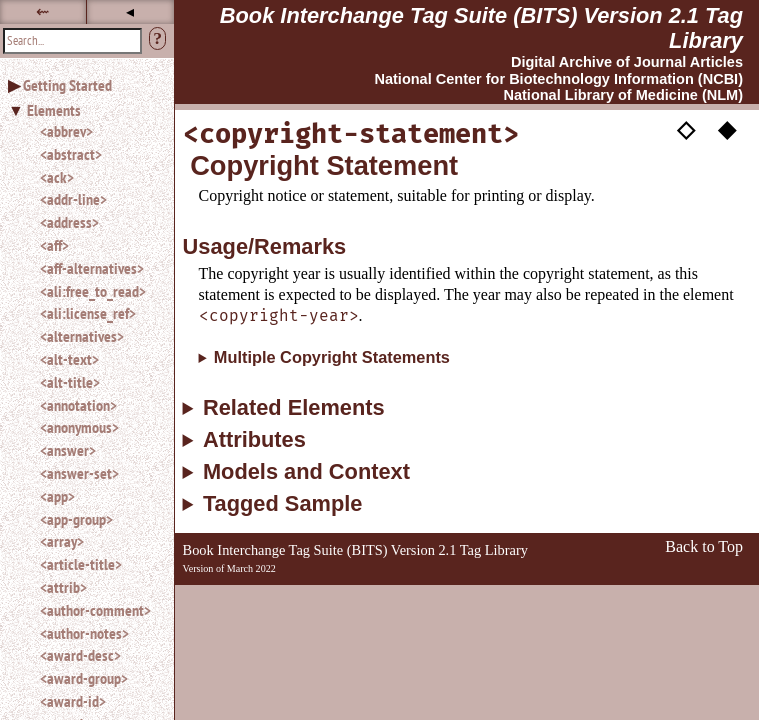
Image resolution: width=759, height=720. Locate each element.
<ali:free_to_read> (93, 291)
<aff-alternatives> (92, 268)
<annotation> (78, 405)
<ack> (57, 177)
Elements (54, 110)
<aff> (54, 245)
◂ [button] (130, 11)
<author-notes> (84, 633)
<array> (62, 541)
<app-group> (76, 519)
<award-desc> (80, 655)
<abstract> (71, 154)
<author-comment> (95, 610)
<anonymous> (79, 427)
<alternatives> (82, 336)
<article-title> (81, 564)
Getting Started (67, 85)
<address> (69, 222)
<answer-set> (79, 473)
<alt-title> (70, 382)
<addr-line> (73, 199)
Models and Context (306, 472)
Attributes (254, 440)
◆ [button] (727, 128)
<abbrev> (66, 131)
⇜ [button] (42, 11)
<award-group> (84, 678)
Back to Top (704, 546)
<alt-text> (69, 359)
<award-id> (73, 701)
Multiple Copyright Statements (332, 357)
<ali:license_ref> (88, 313)
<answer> (68, 450)
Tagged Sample (282, 504)
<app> (57, 496)
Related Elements (294, 408)
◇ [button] (686, 128)
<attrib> (63, 587)
